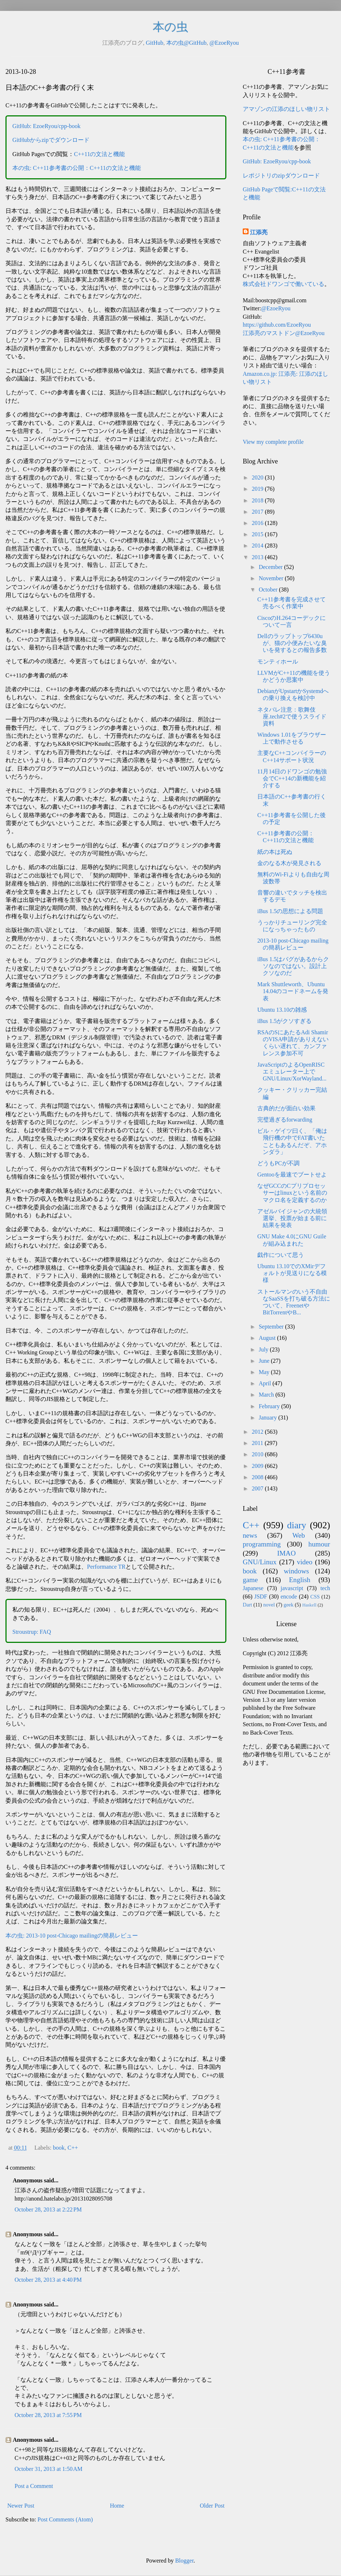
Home (117, 2506)
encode (289, 1596)
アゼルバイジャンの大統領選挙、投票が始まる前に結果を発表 (292, 1218)
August (268, 1338)
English (299, 1580)
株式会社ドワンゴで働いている (283, 284)
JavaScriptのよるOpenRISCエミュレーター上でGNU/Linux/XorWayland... (291, 1072)
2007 (258, 1488)
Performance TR (106, 1567)
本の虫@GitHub (186, 43)
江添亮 (258, 232)
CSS (315, 1597)
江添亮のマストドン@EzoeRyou (284, 333)
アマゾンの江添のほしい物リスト (286, 109)
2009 (258, 1466)
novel (269, 1605)
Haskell (309, 1605)
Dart (247, 1605)
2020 (258, 477)
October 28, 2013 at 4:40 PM (48, 2280)
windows (296, 1571)
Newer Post (20, 2506)
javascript (292, 1588)
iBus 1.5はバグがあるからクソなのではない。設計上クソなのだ (293, 966)
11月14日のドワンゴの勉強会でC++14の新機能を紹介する (292, 778)
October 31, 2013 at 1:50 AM (48, 2469)
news (250, 1535)
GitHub (154, 43)
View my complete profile (273, 442)
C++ (73, 2148)
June (265, 1361)
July (264, 1349)
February (270, 1406)
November (272, 578)
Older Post (212, 2506)
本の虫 (170, 26)
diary (296, 1525)
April (266, 1383)
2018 (258, 500)
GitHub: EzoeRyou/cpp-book (46, 126)
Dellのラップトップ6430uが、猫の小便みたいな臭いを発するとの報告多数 (292, 643)
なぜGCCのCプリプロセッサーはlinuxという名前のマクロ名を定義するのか (292, 1193)
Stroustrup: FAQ (31, 1632)
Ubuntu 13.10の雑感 (282, 1010)
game (250, 1580)
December (271, 567)
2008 (258, 1477)
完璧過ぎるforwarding (284, 1119)
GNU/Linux (260, 1562)
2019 (258, 489)
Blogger (184, 2560)
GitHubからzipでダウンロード (51, 140)
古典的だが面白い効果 (286, 1108)
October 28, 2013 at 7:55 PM (48, 2415)
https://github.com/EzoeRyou (277, 325)
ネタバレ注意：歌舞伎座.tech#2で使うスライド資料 (291, 716)
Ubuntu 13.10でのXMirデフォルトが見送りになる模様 (292, 1273)
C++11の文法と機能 (99, 154)
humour (319, 1544)
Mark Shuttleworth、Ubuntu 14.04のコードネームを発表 (292, 991)
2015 (258, 534)
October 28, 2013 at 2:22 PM (48, 2209)
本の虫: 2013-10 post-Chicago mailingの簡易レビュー (71, 1935)
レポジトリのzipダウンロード (281, 175)
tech (325, 1588)
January (268, 1417)
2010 (258, 1454)
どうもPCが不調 (278, 1163)
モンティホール (277, 661)
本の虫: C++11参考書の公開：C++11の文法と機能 (76, 168)
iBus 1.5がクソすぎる (284, 1021)
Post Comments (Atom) (65, 2519)
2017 (258, 512)
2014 (258, 545)
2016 (258, 523)
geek (288, 1605)
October (269, 589)
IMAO (286, 1553)
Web (298, 1535)
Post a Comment (34, 2486)
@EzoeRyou (224, 43)
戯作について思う (280, 1255)
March (267, 1394)
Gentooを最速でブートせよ (292, 1174)
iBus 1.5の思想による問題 (290, 911)
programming (262, 1544)
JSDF (260, 1596)
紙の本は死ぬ (274, 852)
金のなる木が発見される (289, 863)
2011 (258, 1443)
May (265, 1372)
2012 (258, 1432)
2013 (258, 557)
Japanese (253, 1588)
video (305, 1562)
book (59, 2148)
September (272, 1326)
